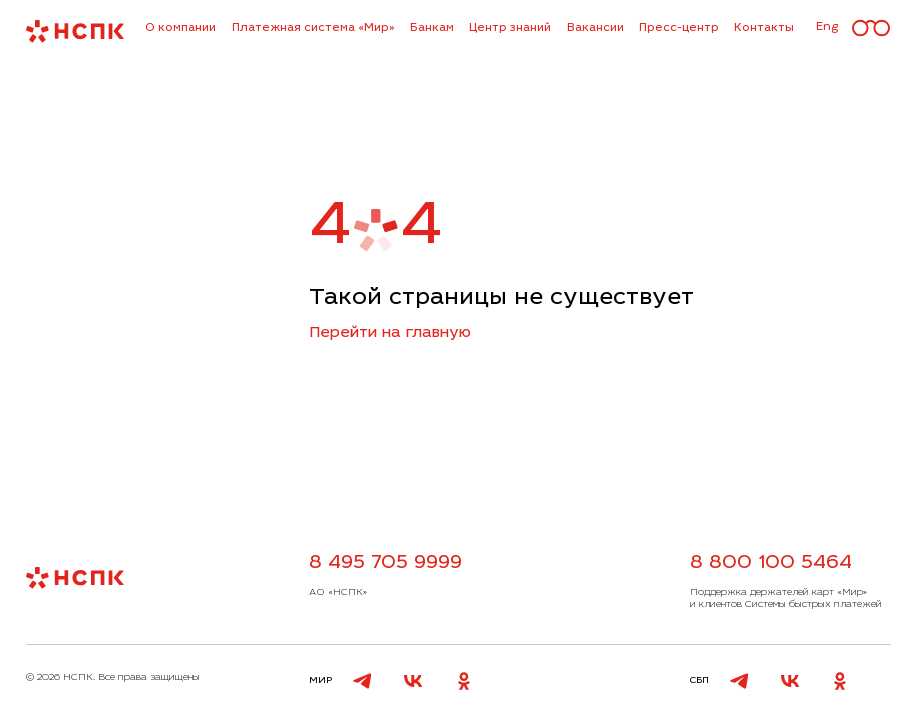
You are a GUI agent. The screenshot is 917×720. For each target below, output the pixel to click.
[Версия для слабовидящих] (871, 29)
